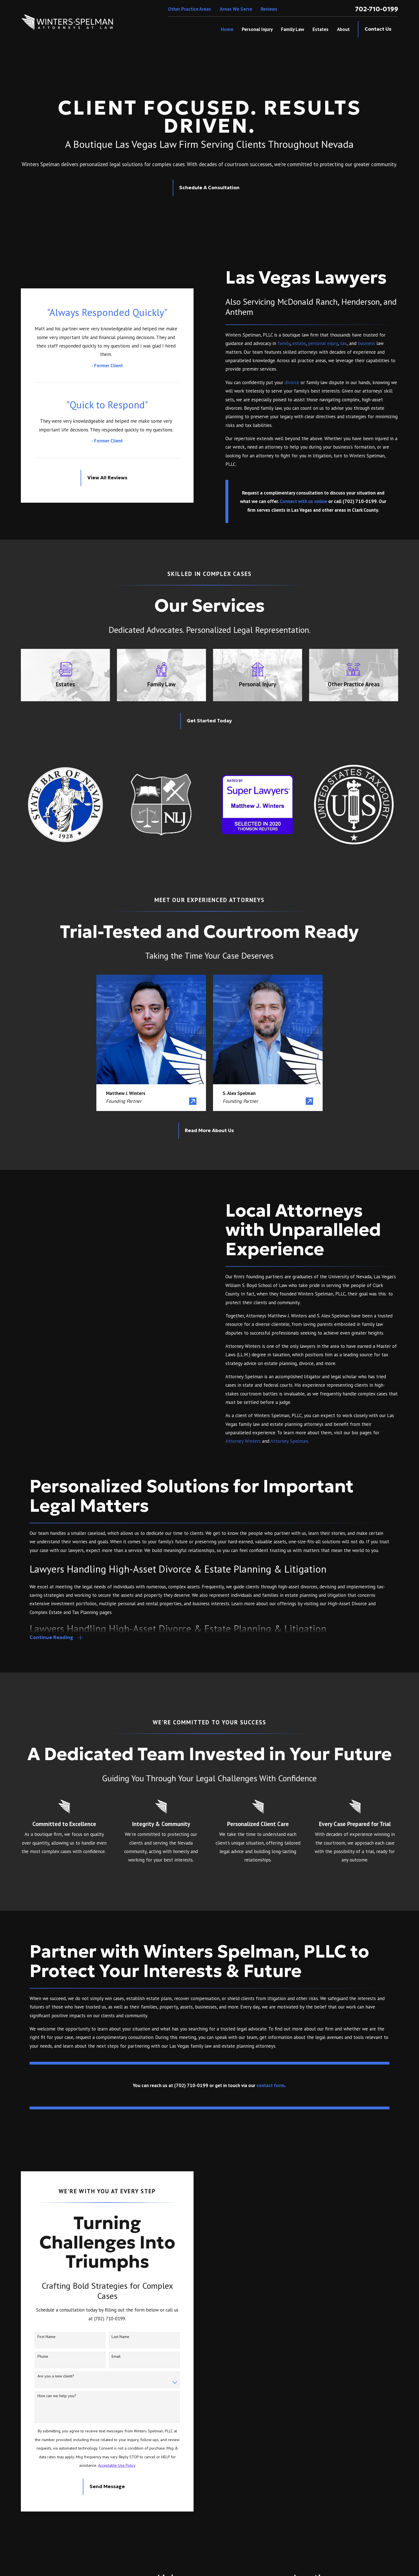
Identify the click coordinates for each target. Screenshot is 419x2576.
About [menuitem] (343, 29)
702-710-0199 (376, 9)
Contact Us (378, 29)
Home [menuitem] (227, 29)
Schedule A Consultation (209, 188)
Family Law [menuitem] (292, 29)
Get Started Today (209, 721)
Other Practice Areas (189, 9)
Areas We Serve (236, 9)
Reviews (269, 9)
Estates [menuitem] (320, 29)
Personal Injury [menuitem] (257, 29)
